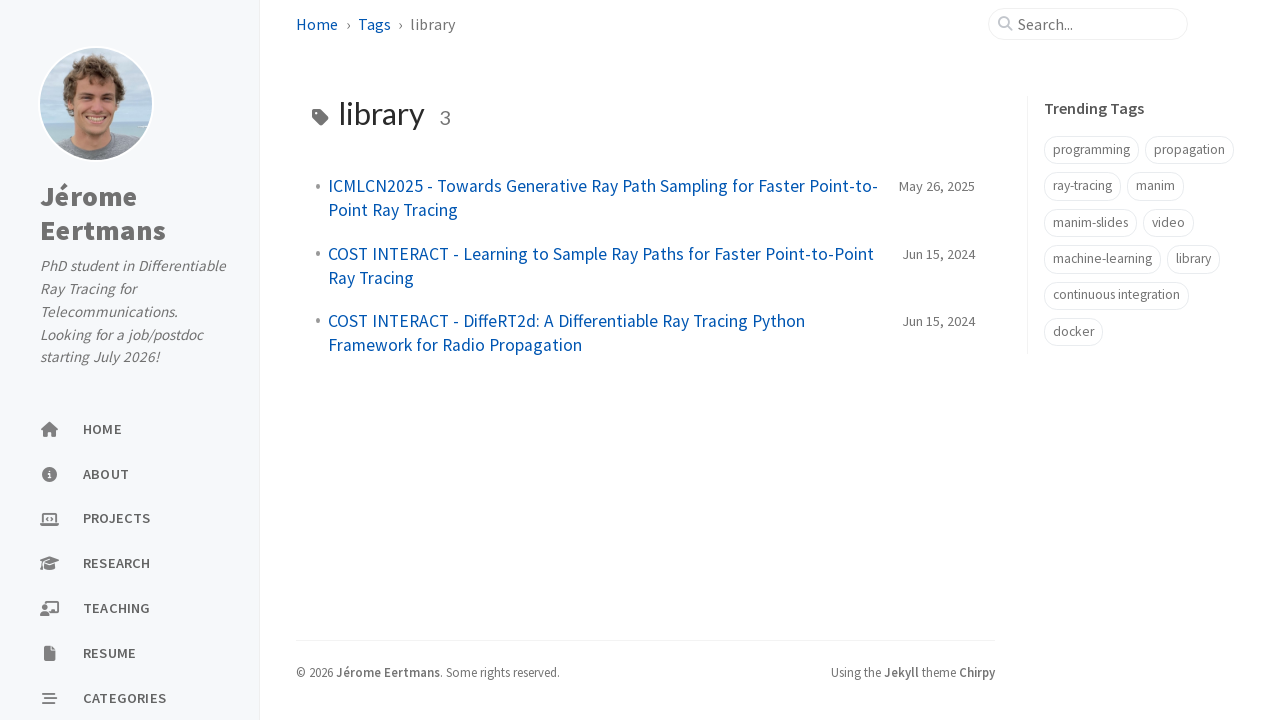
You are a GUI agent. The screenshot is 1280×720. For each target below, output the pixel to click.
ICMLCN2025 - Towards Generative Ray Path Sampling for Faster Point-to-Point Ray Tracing (603, 198)
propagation (1189, 149)
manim (1155, 185)
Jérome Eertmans (103, 213)
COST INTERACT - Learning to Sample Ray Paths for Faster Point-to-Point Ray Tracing (601, 266)
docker (1073, 331)
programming (1091, 149)
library (1193, 258)
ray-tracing (1082, 185)
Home (318, 24)
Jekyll (901, 672)
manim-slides (1090, 222)
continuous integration (1116, 294)
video (1168, 222)
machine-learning (1102, 258)
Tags (376, 24)
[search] (1096, 24)
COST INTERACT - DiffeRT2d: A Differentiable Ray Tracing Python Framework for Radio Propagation (566, 333)
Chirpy (977, 672)
